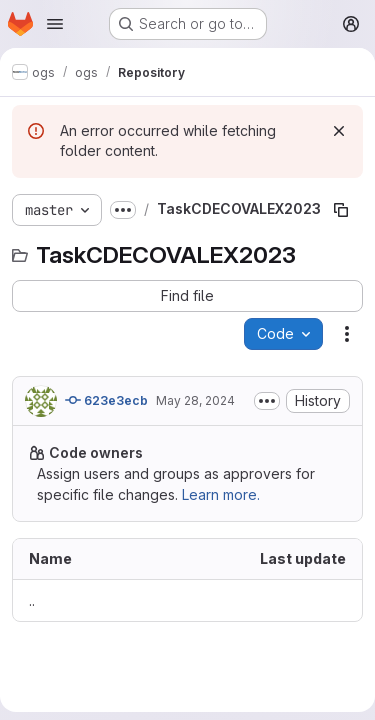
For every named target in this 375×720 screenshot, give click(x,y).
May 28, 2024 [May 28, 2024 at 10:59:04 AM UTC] (195, 400)
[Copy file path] (341, 210)
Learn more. (221, 494)
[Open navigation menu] (55, 24)
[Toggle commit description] (267, 401)
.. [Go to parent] (32, 600)
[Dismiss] (339, 131)
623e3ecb (106, 400)
